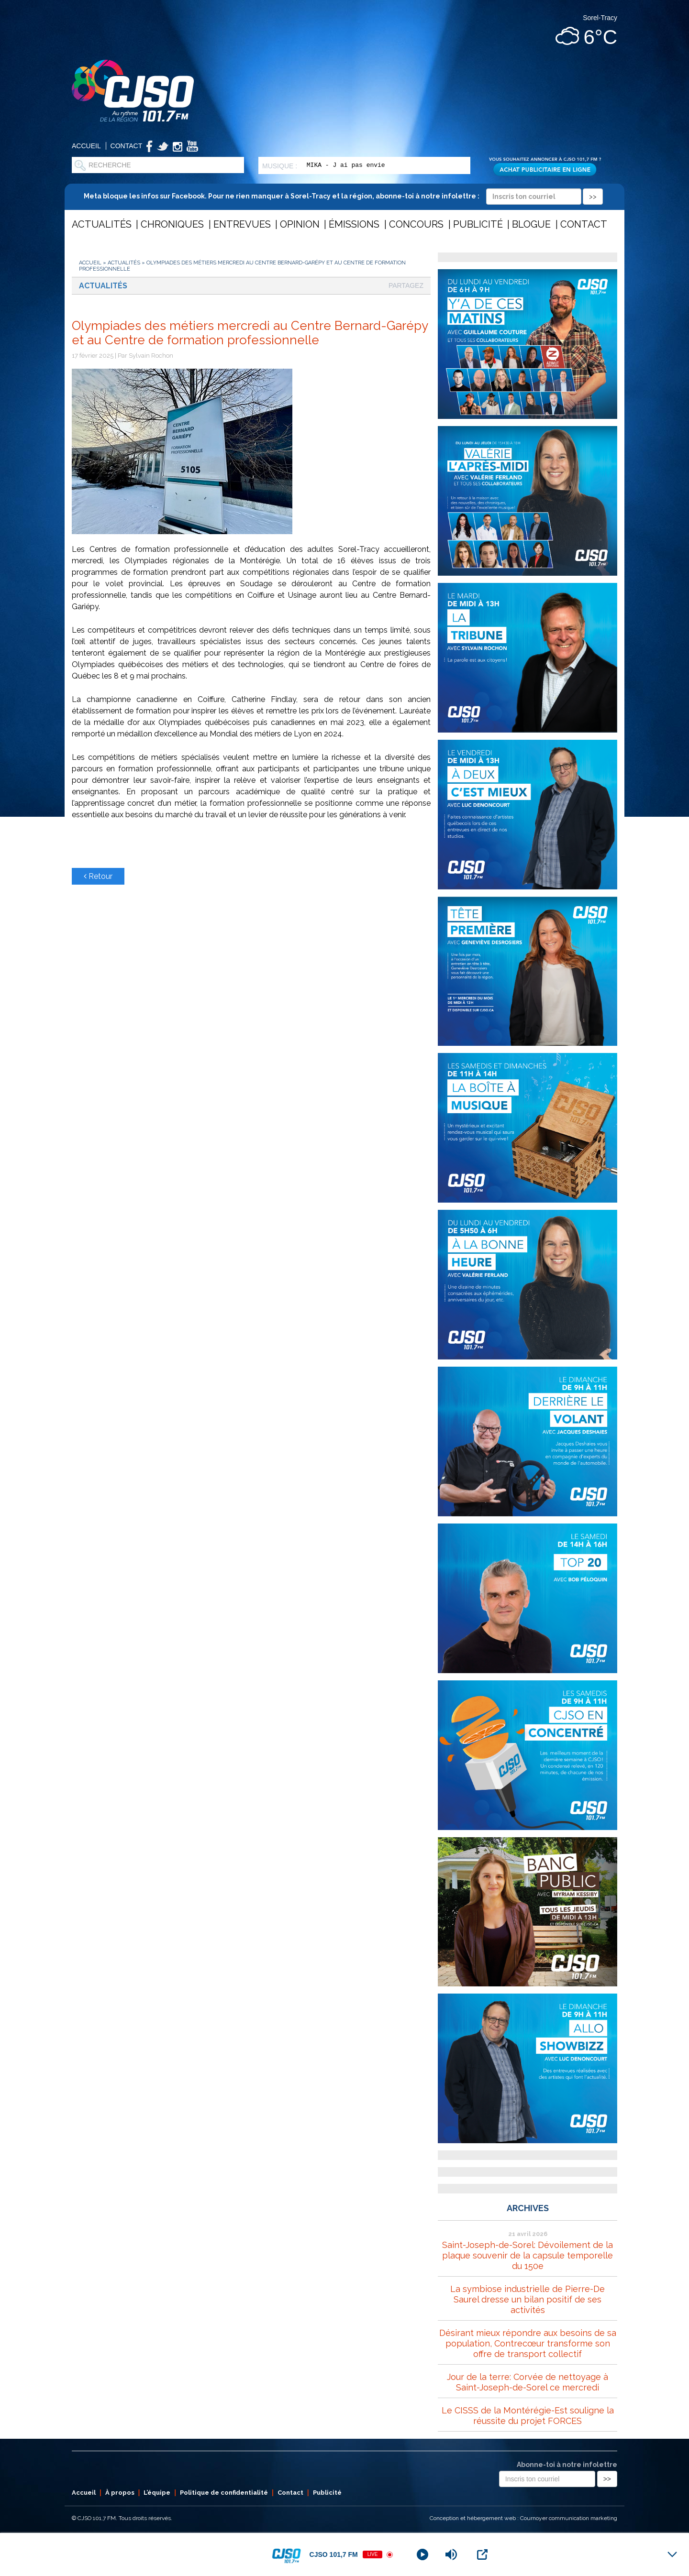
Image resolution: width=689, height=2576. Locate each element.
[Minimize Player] (672, 2554)
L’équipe (157, 2492)
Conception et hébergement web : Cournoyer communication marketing (523, 2518)
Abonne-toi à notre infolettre (567, 2464)
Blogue (531, 224)
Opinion (300, 224)
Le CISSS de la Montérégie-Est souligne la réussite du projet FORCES (528, 2415)
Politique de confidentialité (224, 2492)
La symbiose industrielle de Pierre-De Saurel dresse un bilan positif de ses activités (527, 2299)
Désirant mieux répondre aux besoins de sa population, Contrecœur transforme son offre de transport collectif (527, 2343)
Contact (127, 146)
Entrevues (242, 224)
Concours (416, 224)
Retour (98, 876)
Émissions (354, 224)
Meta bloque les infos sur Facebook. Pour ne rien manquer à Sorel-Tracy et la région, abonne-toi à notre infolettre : (343, 196)
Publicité (478, 224)
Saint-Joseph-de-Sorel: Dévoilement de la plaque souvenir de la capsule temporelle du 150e (527, 2255)
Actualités (102, 224)
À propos (119, 2492)
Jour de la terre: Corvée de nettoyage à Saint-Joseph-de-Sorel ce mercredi (527, 2382)
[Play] (422, 2554)
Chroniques (172, 224)
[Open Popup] (482, 2554)
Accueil (86, 146)
